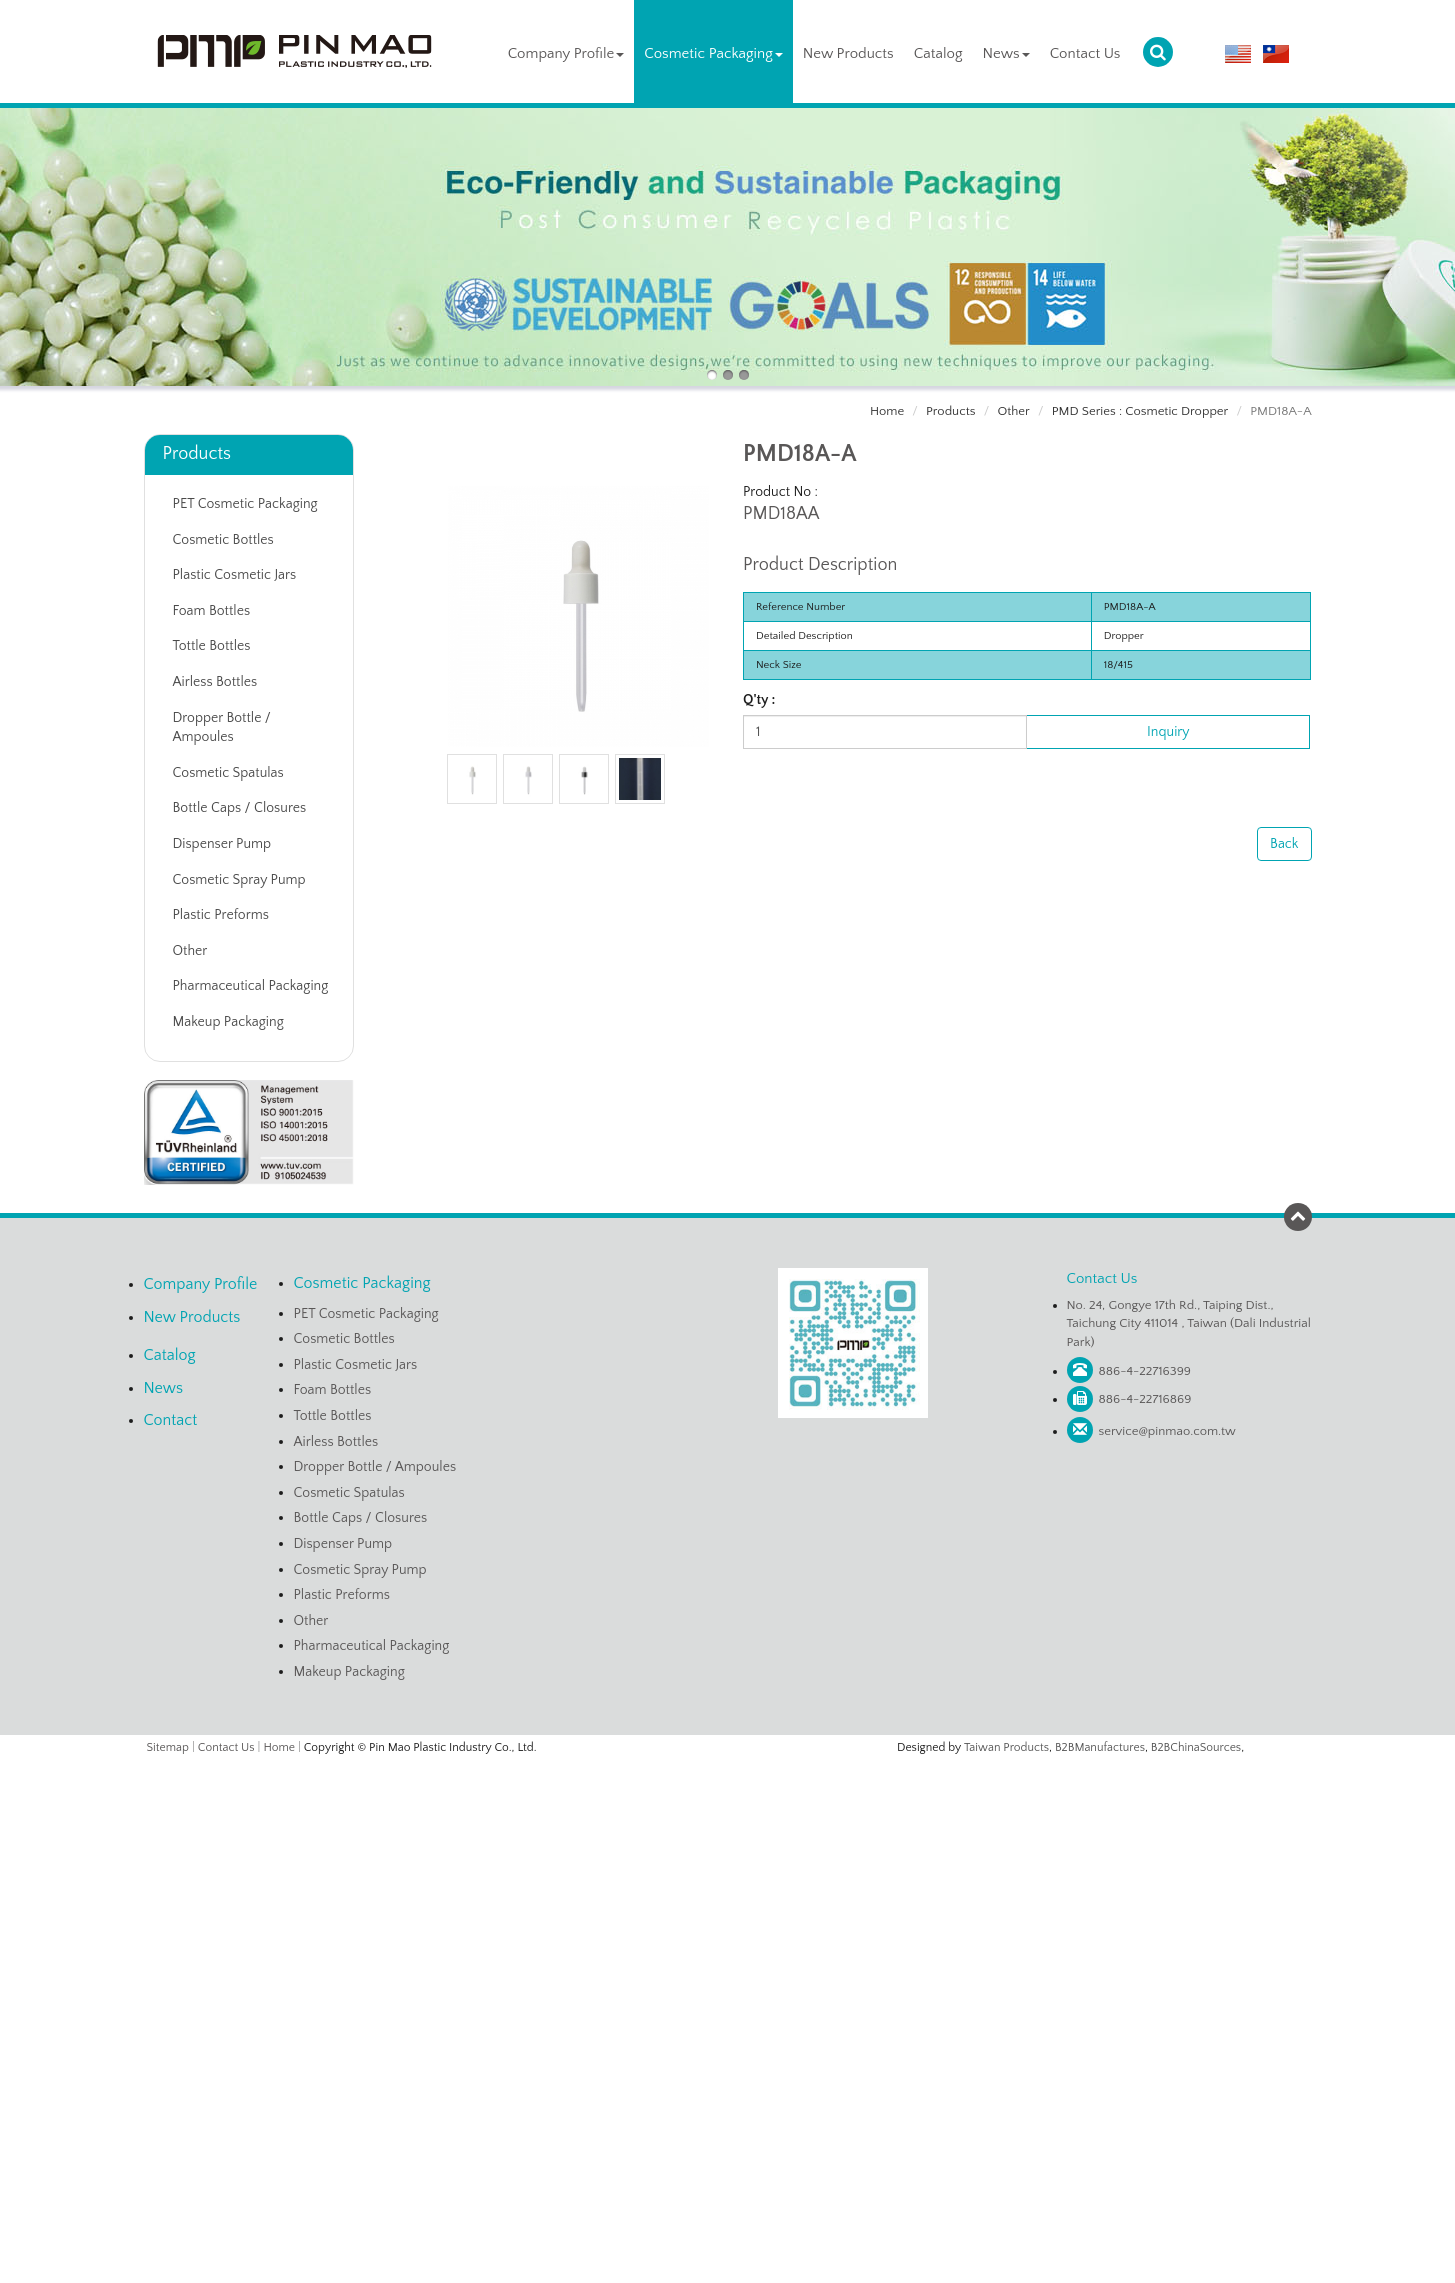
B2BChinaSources (1196, 1747)
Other (1013, 411)
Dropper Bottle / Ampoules (222, 728)
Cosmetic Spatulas (228, 773)
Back (1284, 844)
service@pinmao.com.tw (1167, 1431)
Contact (171, 1420)
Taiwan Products (1006, 1747)
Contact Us (1085, 53)
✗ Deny (727, 1831)
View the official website (769, 1953)
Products (950, 411)
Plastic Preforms (221, 915)
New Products (848, 53)
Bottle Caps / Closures (240, 808)
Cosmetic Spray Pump (239, 880)
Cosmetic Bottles (223, 540)
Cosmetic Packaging (713, 53)
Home (887, 411)
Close (728, 1770)
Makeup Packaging (228, 1022)
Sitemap (168, 1747)
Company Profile (566, 53)
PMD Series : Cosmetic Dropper (1140, 411)
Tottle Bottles (212, 646)
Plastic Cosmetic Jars (235, 575)
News (1006, 53)
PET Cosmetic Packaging (245, 504)
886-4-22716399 (1145, 1371)
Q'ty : (759, 700)
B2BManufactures (1100, 1747)
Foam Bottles (212, 611)
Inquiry (1168, 732)
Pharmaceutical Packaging (251, 986)
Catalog (938, 53)
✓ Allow (728, 1811)
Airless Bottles (215, 682)
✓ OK (966, 2273)
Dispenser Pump (222, 844)
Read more (651, 1953)
